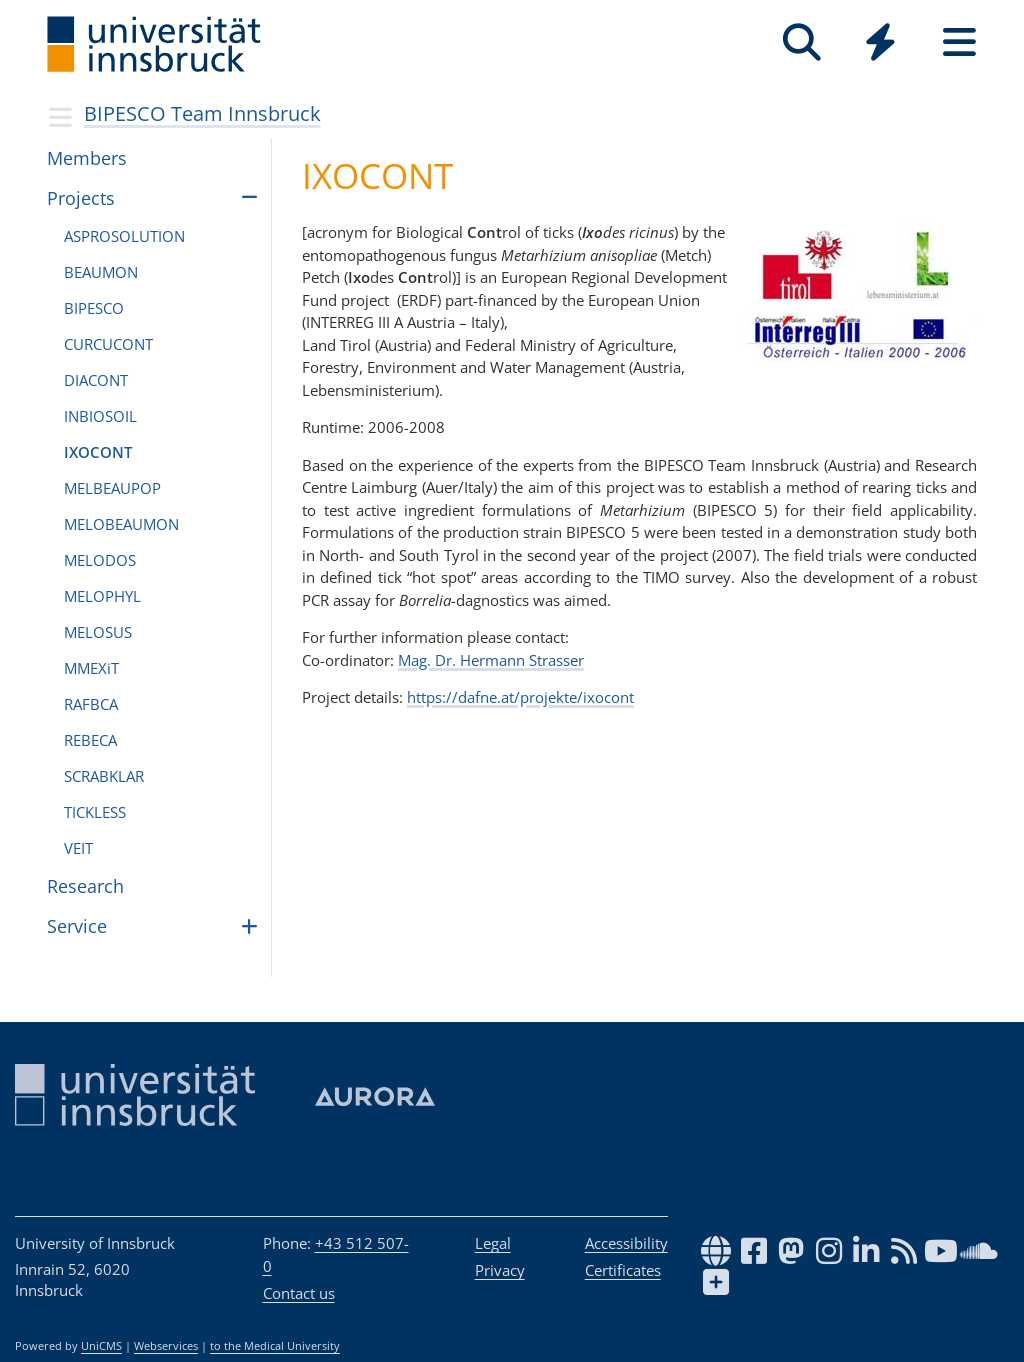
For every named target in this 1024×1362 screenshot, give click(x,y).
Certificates (623, 1270)
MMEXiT (91, 668)
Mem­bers (87, 158)
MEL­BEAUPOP (112, 488)
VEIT (78, 848)
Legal (493, 1243)
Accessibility (626, 1243)
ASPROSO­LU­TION (124, 236)
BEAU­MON (101, 272)
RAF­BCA (91, 704)
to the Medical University (275, 1346)
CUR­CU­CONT (108, 344)
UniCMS (101, 1346)
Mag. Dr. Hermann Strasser (491, 660)
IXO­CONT (98, 452)
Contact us (299, 1293)
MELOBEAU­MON (121, 524)
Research (85, 886)
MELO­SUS (98, 632)
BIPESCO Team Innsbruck (202, 113)
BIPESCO (94, 308)
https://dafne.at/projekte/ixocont (520, 697)
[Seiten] (959, 42)
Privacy (500, 1270)
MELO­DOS (100, 560)
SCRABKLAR (104, 776)
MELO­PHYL (102, 596)
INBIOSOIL (100, 416)
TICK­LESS (95, 812)
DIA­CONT (96, 380)
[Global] (880, 44)
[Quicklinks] (880, 42)
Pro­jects (81, 198)
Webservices (166, 1346)
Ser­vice (77, 926)
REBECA (90, 740)
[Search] (801, 42)
